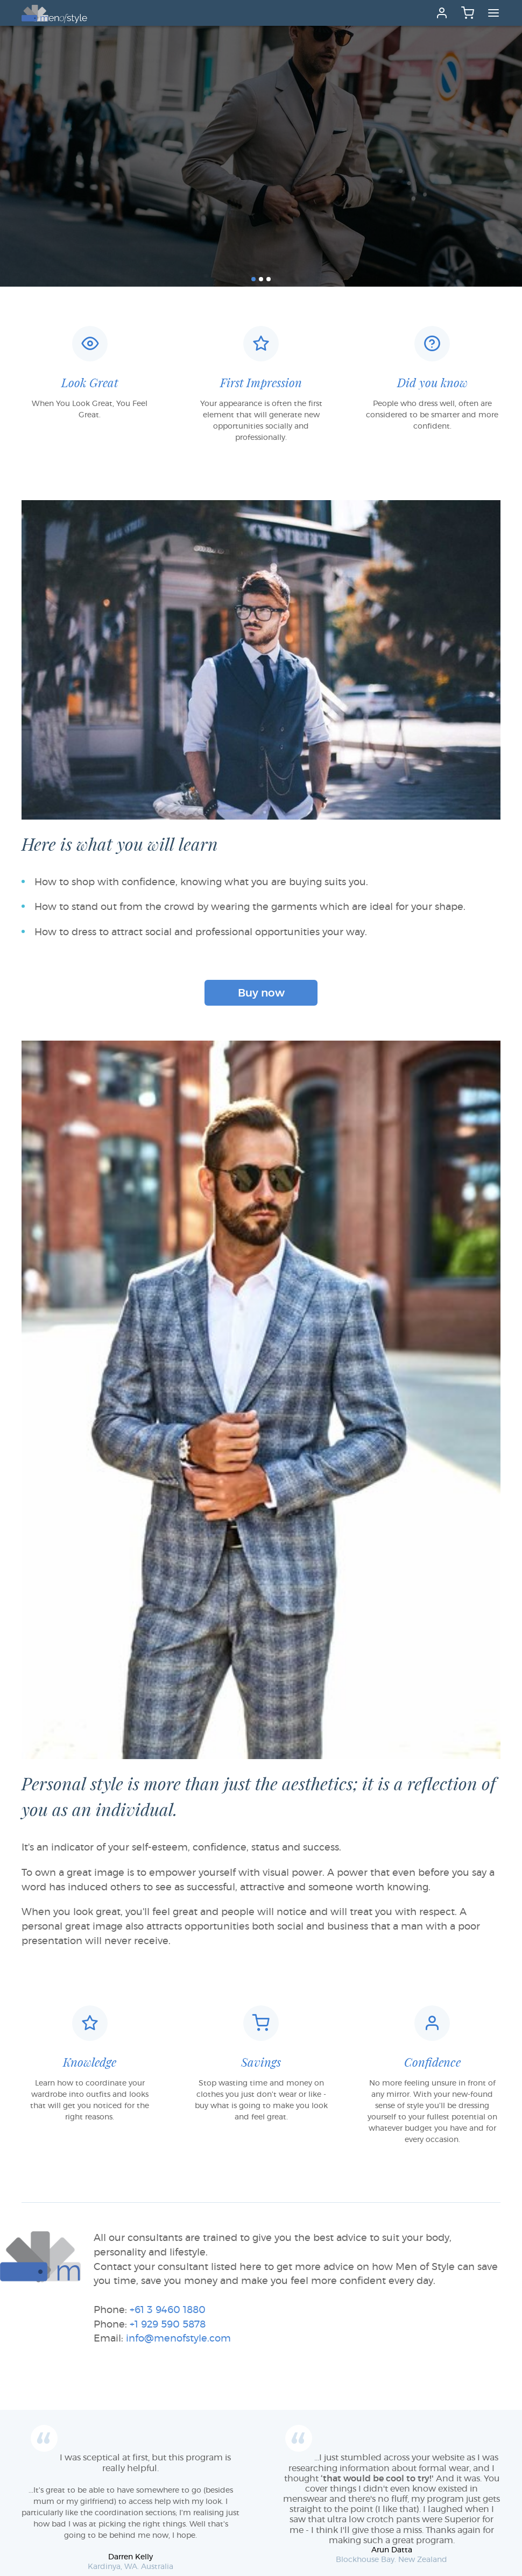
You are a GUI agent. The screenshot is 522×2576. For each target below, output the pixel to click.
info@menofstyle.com (178, 2339)
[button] (253, 279)
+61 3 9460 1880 (168, 2310)
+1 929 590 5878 (168, 2325)
